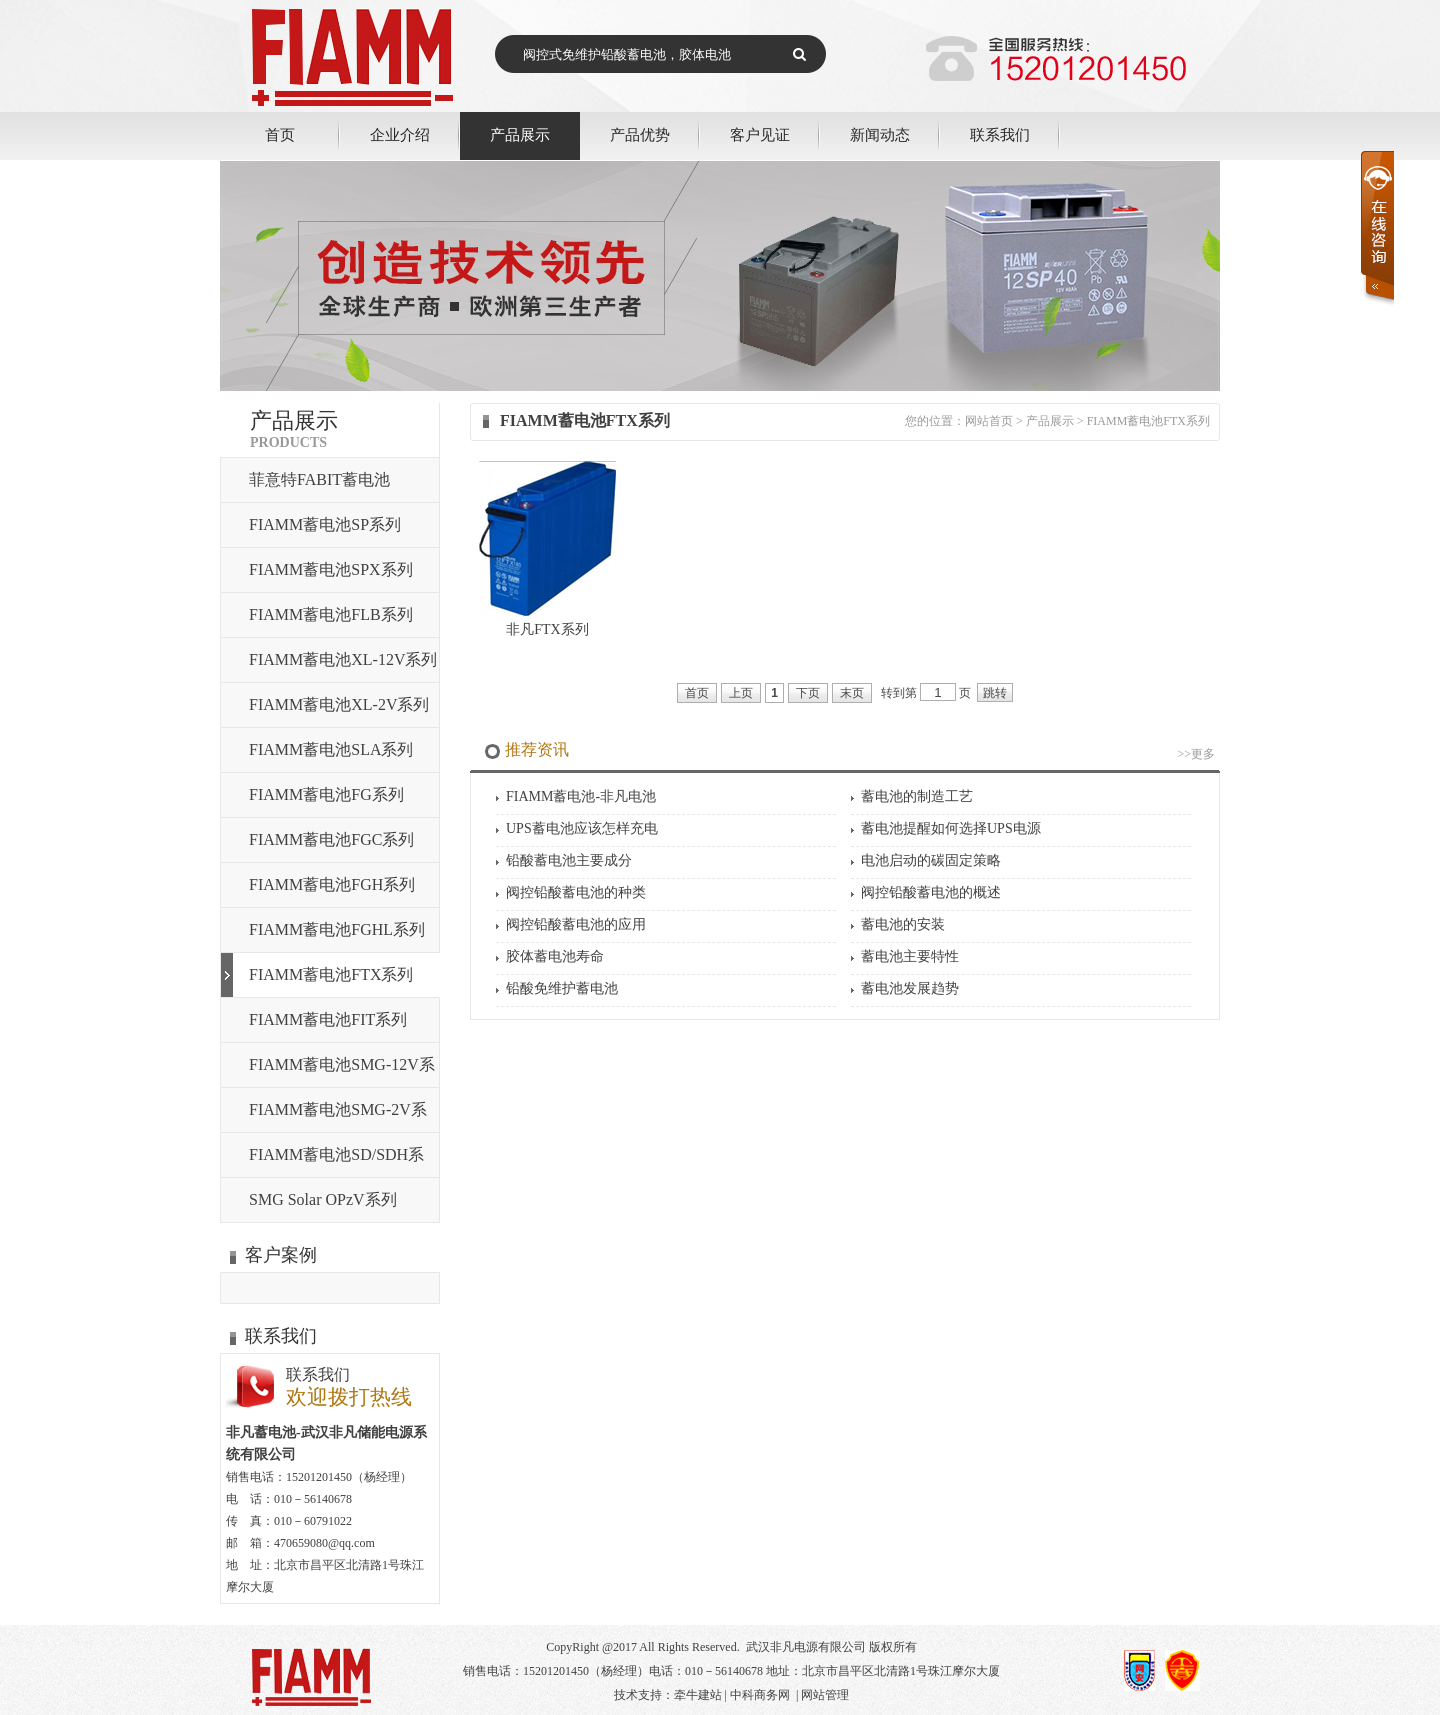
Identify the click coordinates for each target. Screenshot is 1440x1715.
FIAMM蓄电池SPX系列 (331, 569)
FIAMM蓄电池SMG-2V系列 (338, 1116)
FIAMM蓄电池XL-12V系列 (343, 659)
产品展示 (520, 134)
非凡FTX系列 (547, 629)
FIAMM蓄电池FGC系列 (331, 839)
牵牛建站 (698, 1695)
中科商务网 (760, 1695)
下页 (808, 693)
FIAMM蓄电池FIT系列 (328, 1019)
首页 (280, 134)
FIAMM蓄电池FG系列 (326, 794)
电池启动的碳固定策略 (931, 860)
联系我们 (1000, 134)
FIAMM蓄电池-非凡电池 (581, 796)
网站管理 (825, 1695)
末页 (852, 693)
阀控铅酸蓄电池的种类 (576, 892)
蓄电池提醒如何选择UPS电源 (951, 828)
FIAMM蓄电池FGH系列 (332, 884)
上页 (741, 693)
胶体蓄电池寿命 (555, 956)
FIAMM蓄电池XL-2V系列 (339, 704)
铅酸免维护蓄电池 (562, 988)
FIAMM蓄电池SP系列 (325, 524)
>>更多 (1196, 754)
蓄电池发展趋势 (910, 988)
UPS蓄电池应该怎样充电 (582, 828)
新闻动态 (880, 134)
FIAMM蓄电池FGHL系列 (337, 929)
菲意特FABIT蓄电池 (319, 479)
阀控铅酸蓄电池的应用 (576, 924)
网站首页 (989, 421)
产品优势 (640, 134)
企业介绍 (400, 134)
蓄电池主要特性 (910, 956)
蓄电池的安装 (903, 924)
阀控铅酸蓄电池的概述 (931, 892)
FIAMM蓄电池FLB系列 (331, 614)
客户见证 (760, 134)
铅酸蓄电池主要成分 (569, 860)
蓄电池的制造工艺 (917, 796)
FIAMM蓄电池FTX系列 (331, 974)
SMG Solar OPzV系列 (323, 1199)
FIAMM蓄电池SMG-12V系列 (342, 1071)
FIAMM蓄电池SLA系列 (331, 749)
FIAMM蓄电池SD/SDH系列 (336, 1161)
